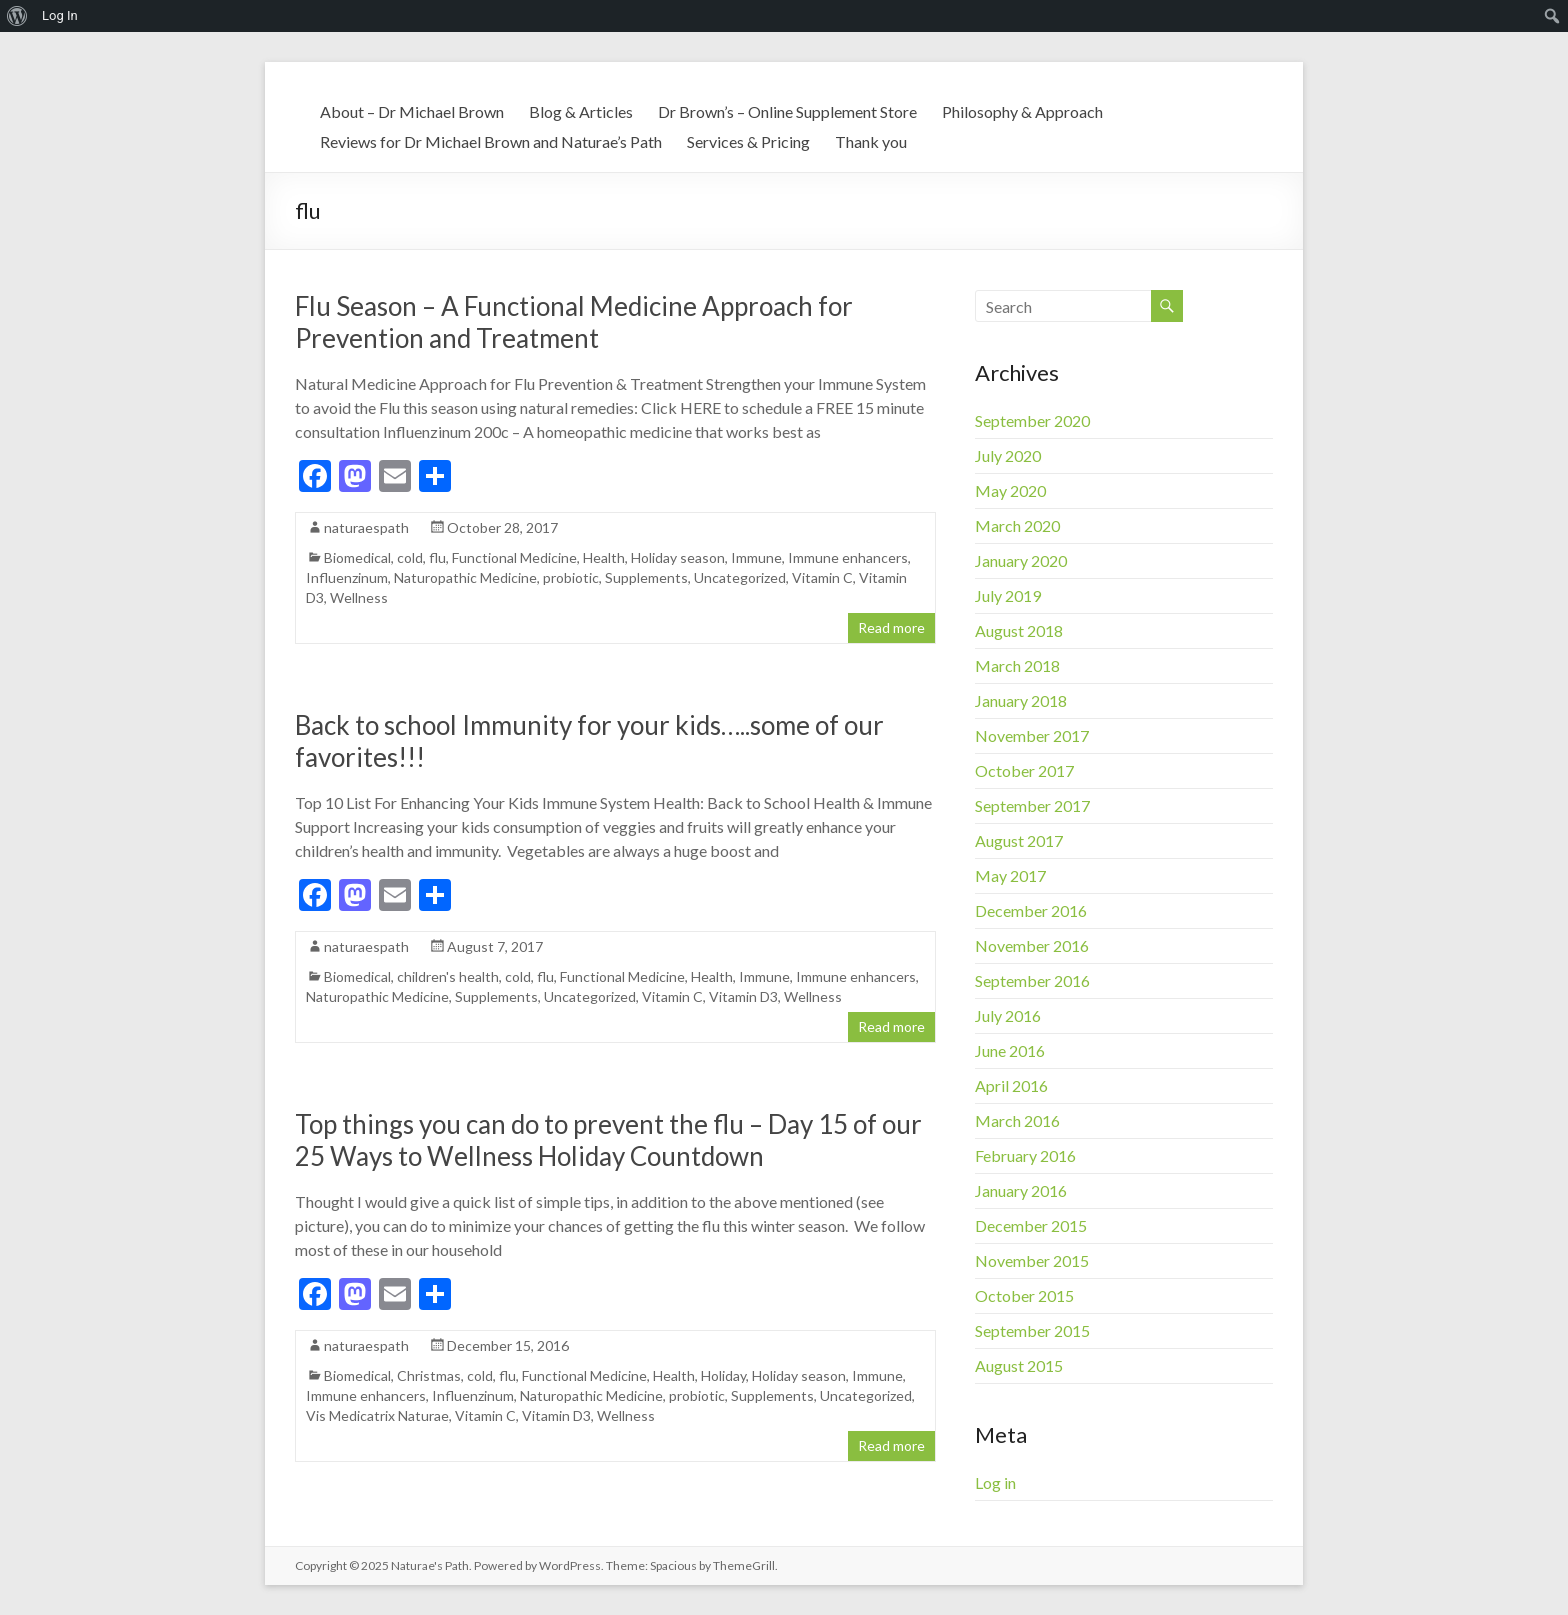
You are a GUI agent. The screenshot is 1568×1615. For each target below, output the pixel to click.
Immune (756, 557)
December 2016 (1031, 910)
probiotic (571, 577)
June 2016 (1010, 1050)
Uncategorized (740, 577)
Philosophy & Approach (1022, 111)
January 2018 (1021, 700)
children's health (448, 976)
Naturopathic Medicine (465, 577)
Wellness (359, 597)
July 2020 (1008, 455)
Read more (891, 627)
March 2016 (1017, 1120)
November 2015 (1032, 1260)
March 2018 (1017, 665)
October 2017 (1024, 770)
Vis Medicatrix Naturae (377, 1415)
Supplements (646, 577)
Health (604, 557)
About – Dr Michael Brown (412, 111)
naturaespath (366, 527)
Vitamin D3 (743, 996)
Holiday (723, 1375)
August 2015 (1019, 1365)
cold (410, 557)
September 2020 (1032, 420)
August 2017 (1019, 840)
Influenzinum (347, 577)
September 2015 (1032, 1330)
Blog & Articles (581, 111)
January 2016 (1021, 1190)
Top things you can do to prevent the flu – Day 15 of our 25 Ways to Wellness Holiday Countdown (608, 1140)
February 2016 (1025, 1155)
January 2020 (1021, 560)
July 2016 (1008, 1015)
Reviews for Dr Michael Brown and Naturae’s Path (491, 141)
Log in (995, 1482)
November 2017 (1032, 735)
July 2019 (1008, 595)
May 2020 (1010, 490)
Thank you (871, 141)
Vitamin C (822, 577)
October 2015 (1024, 1295)
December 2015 (1031, 1225)
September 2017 (1032, 805)
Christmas (429, 1375)
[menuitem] (17, 16)
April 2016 (1011, 1085)
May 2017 (1010, 875)
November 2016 (1032, 945)
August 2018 (1019, 630)
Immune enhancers (848, 557)
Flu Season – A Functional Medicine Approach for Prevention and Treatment (574, 322)
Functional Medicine (514, 557)
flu (437, 557)
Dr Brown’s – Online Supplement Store (787, 111)
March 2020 (1017, 525)
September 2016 (1032, 980)
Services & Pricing (748, 141)
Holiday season (678, 557)
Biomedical (357, 557)
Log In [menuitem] (60, 15)
